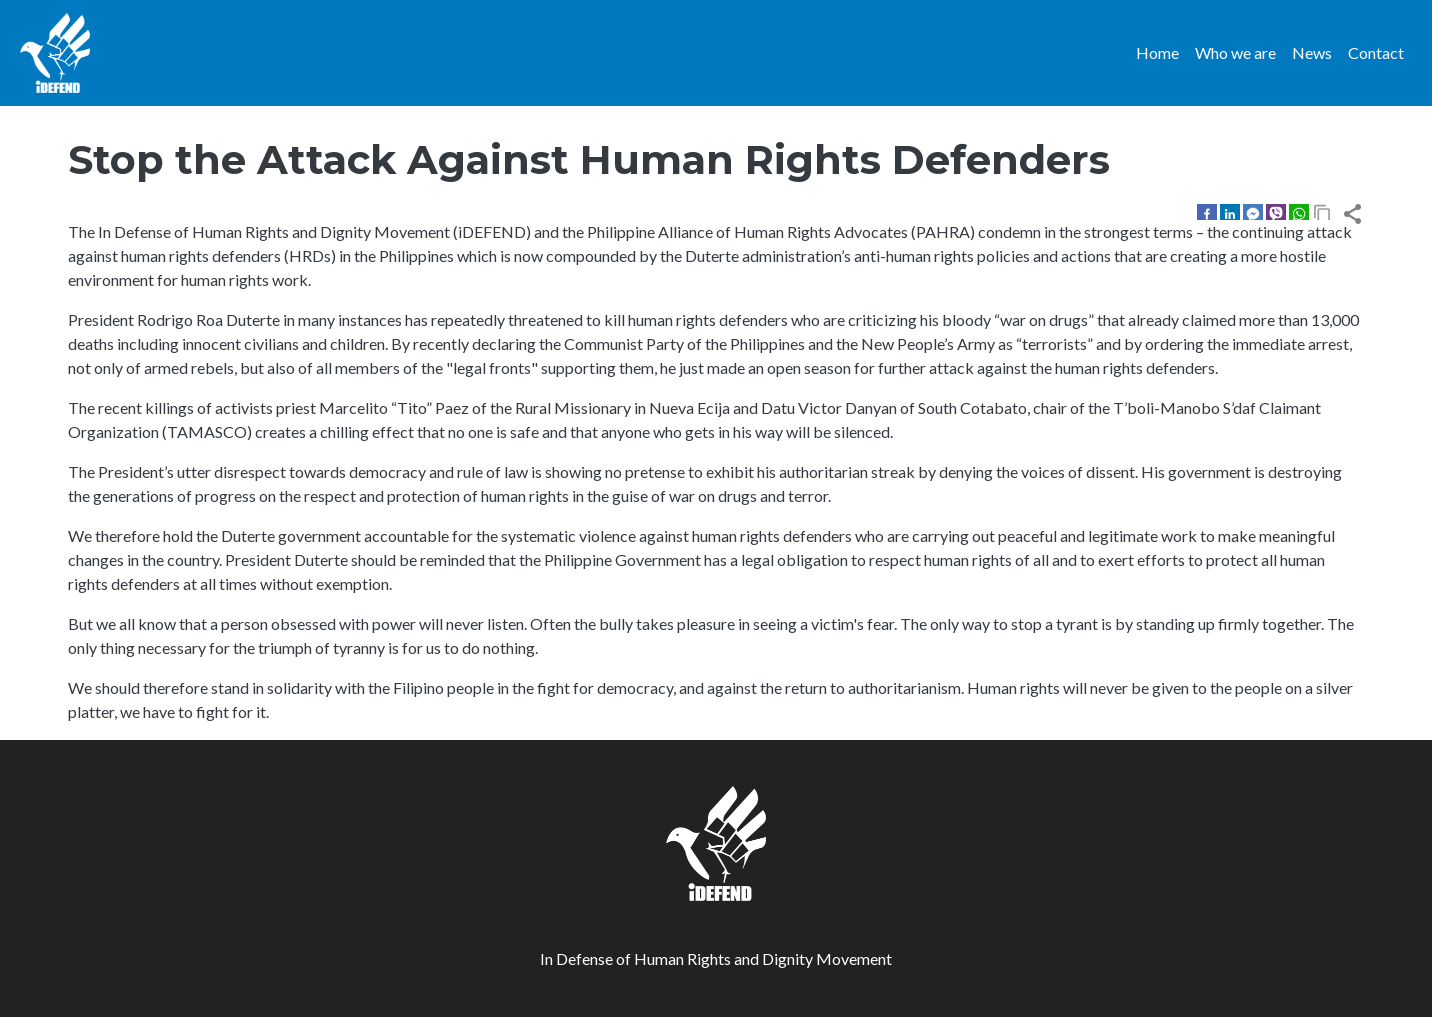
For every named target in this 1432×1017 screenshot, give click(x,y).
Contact (1376, 52)
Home (1157, 52)
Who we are (1235, 52)
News (1312, 52)
